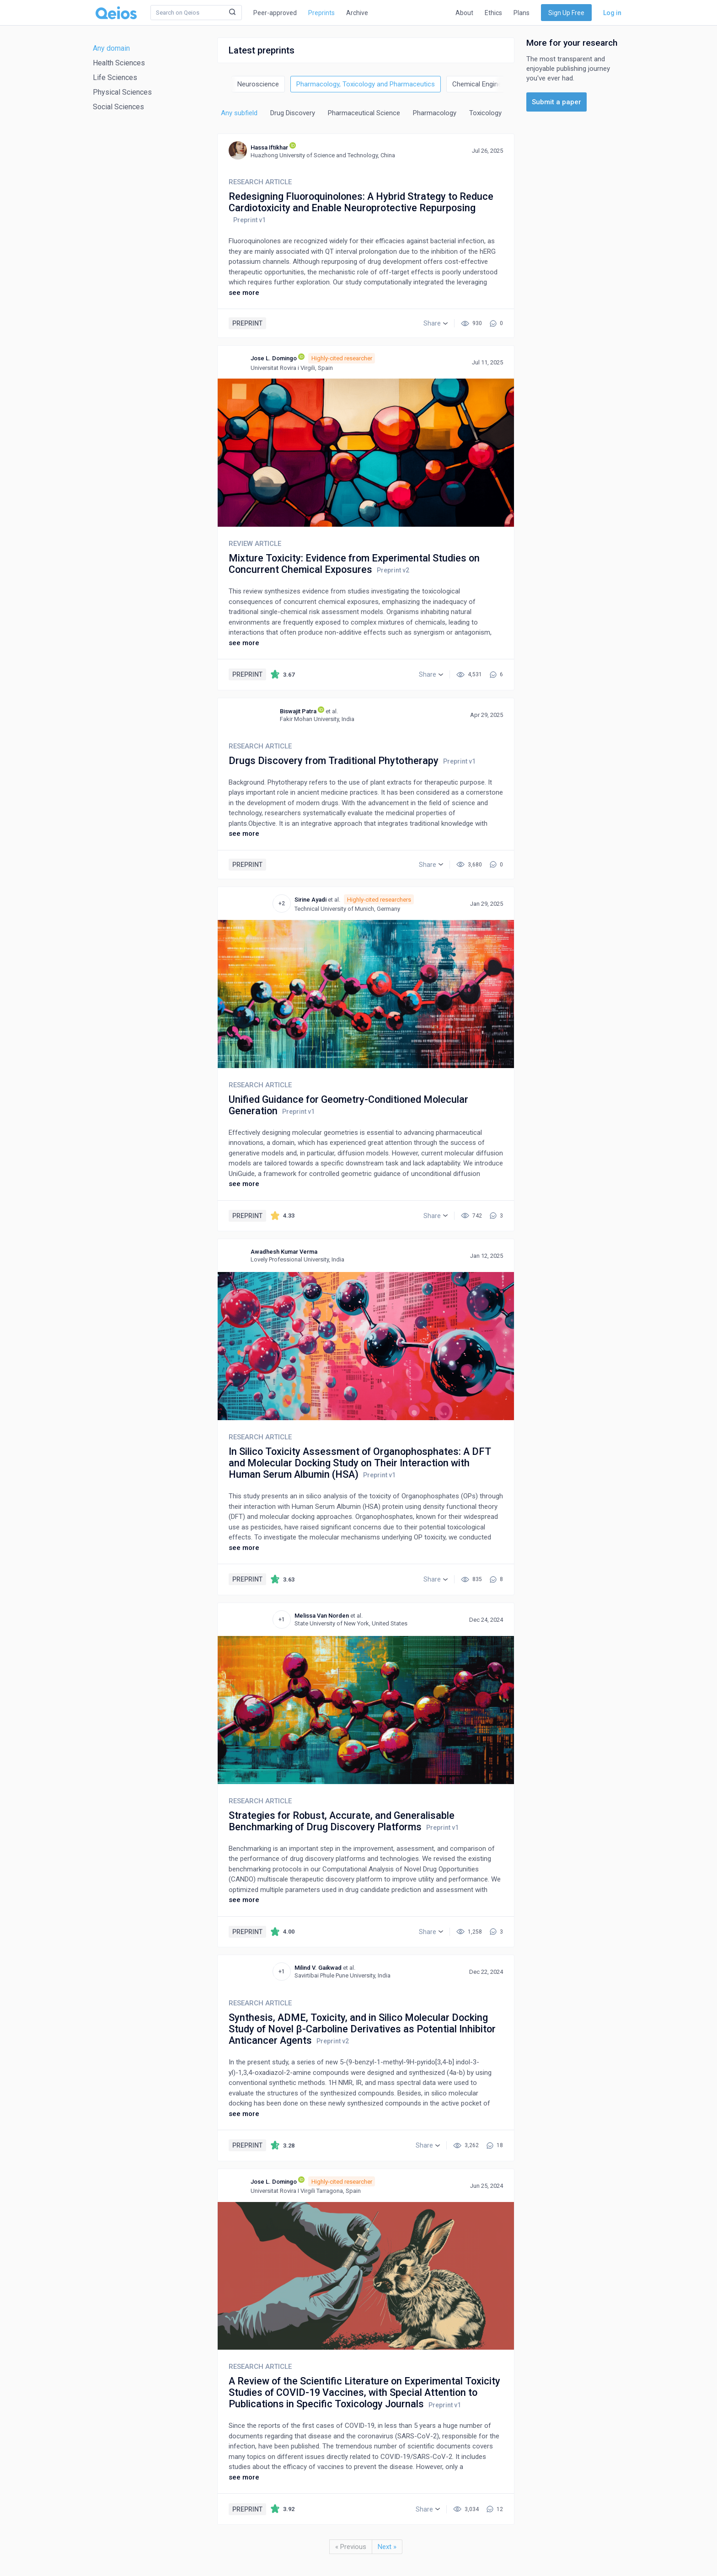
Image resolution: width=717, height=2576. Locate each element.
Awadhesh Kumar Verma (284, 1251)
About (464, 12)
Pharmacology (434, 113)
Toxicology (485, 113)
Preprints (321, 12)
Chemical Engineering (484, 84)
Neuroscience (258, 84)
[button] (435, 323)
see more (244, 293)
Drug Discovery (292, 113)
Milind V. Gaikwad (318, 1967)
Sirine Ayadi (310, 899)
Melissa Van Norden (321, 1615)
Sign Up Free (566, 12)
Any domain (111, 48)
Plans (522, 12)
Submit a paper (556, 102)
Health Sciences (119, 63)
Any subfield (239, 113)
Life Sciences (115, 77)
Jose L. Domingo (274, 358)
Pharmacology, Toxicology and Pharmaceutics (365, 84)
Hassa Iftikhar (269, 147)
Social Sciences (118, 106)
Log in (612, 12)
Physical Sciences (122, 92)
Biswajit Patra (298, 711)
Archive (357, 12)
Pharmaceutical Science (364, 113)
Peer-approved (275, 12)
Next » (387, 2547)
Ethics (493, 12)
